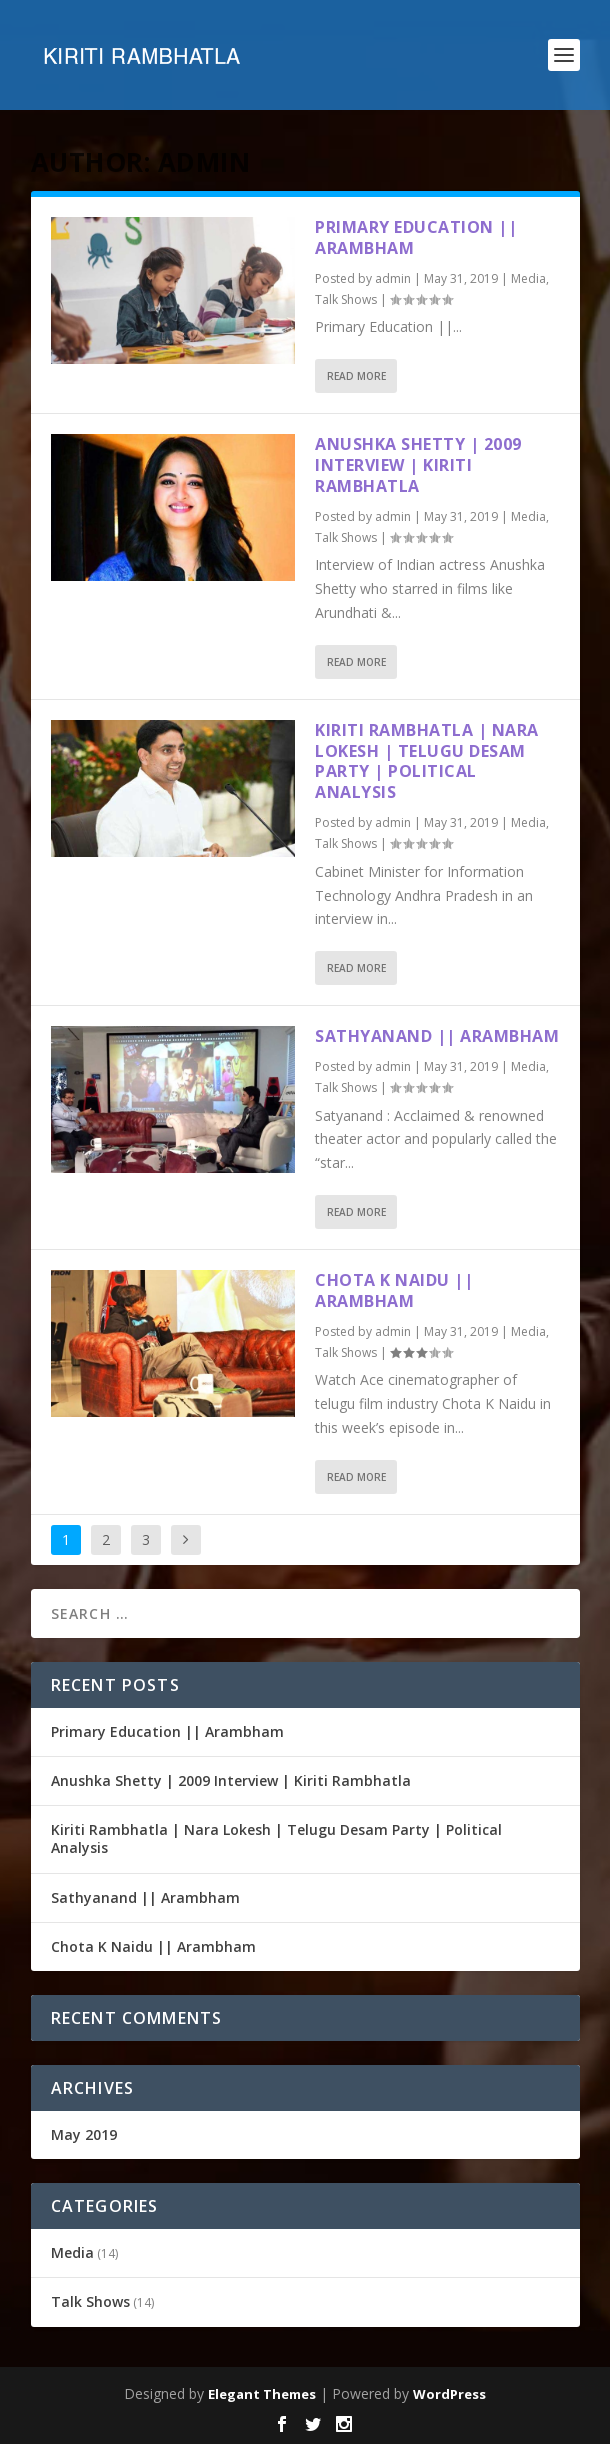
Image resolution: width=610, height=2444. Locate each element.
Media (528, 278)
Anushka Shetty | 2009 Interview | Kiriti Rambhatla (418, 465)
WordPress (449, 2394)
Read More (356, 376)
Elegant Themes (262, 2394)
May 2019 (84, 2134)
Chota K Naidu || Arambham (394, 1290)
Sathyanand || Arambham (437, 1036)
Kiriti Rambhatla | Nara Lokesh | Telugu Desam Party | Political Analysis (427, 761)
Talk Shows (346, 299)
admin (393, 278)
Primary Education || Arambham (416, 237)
